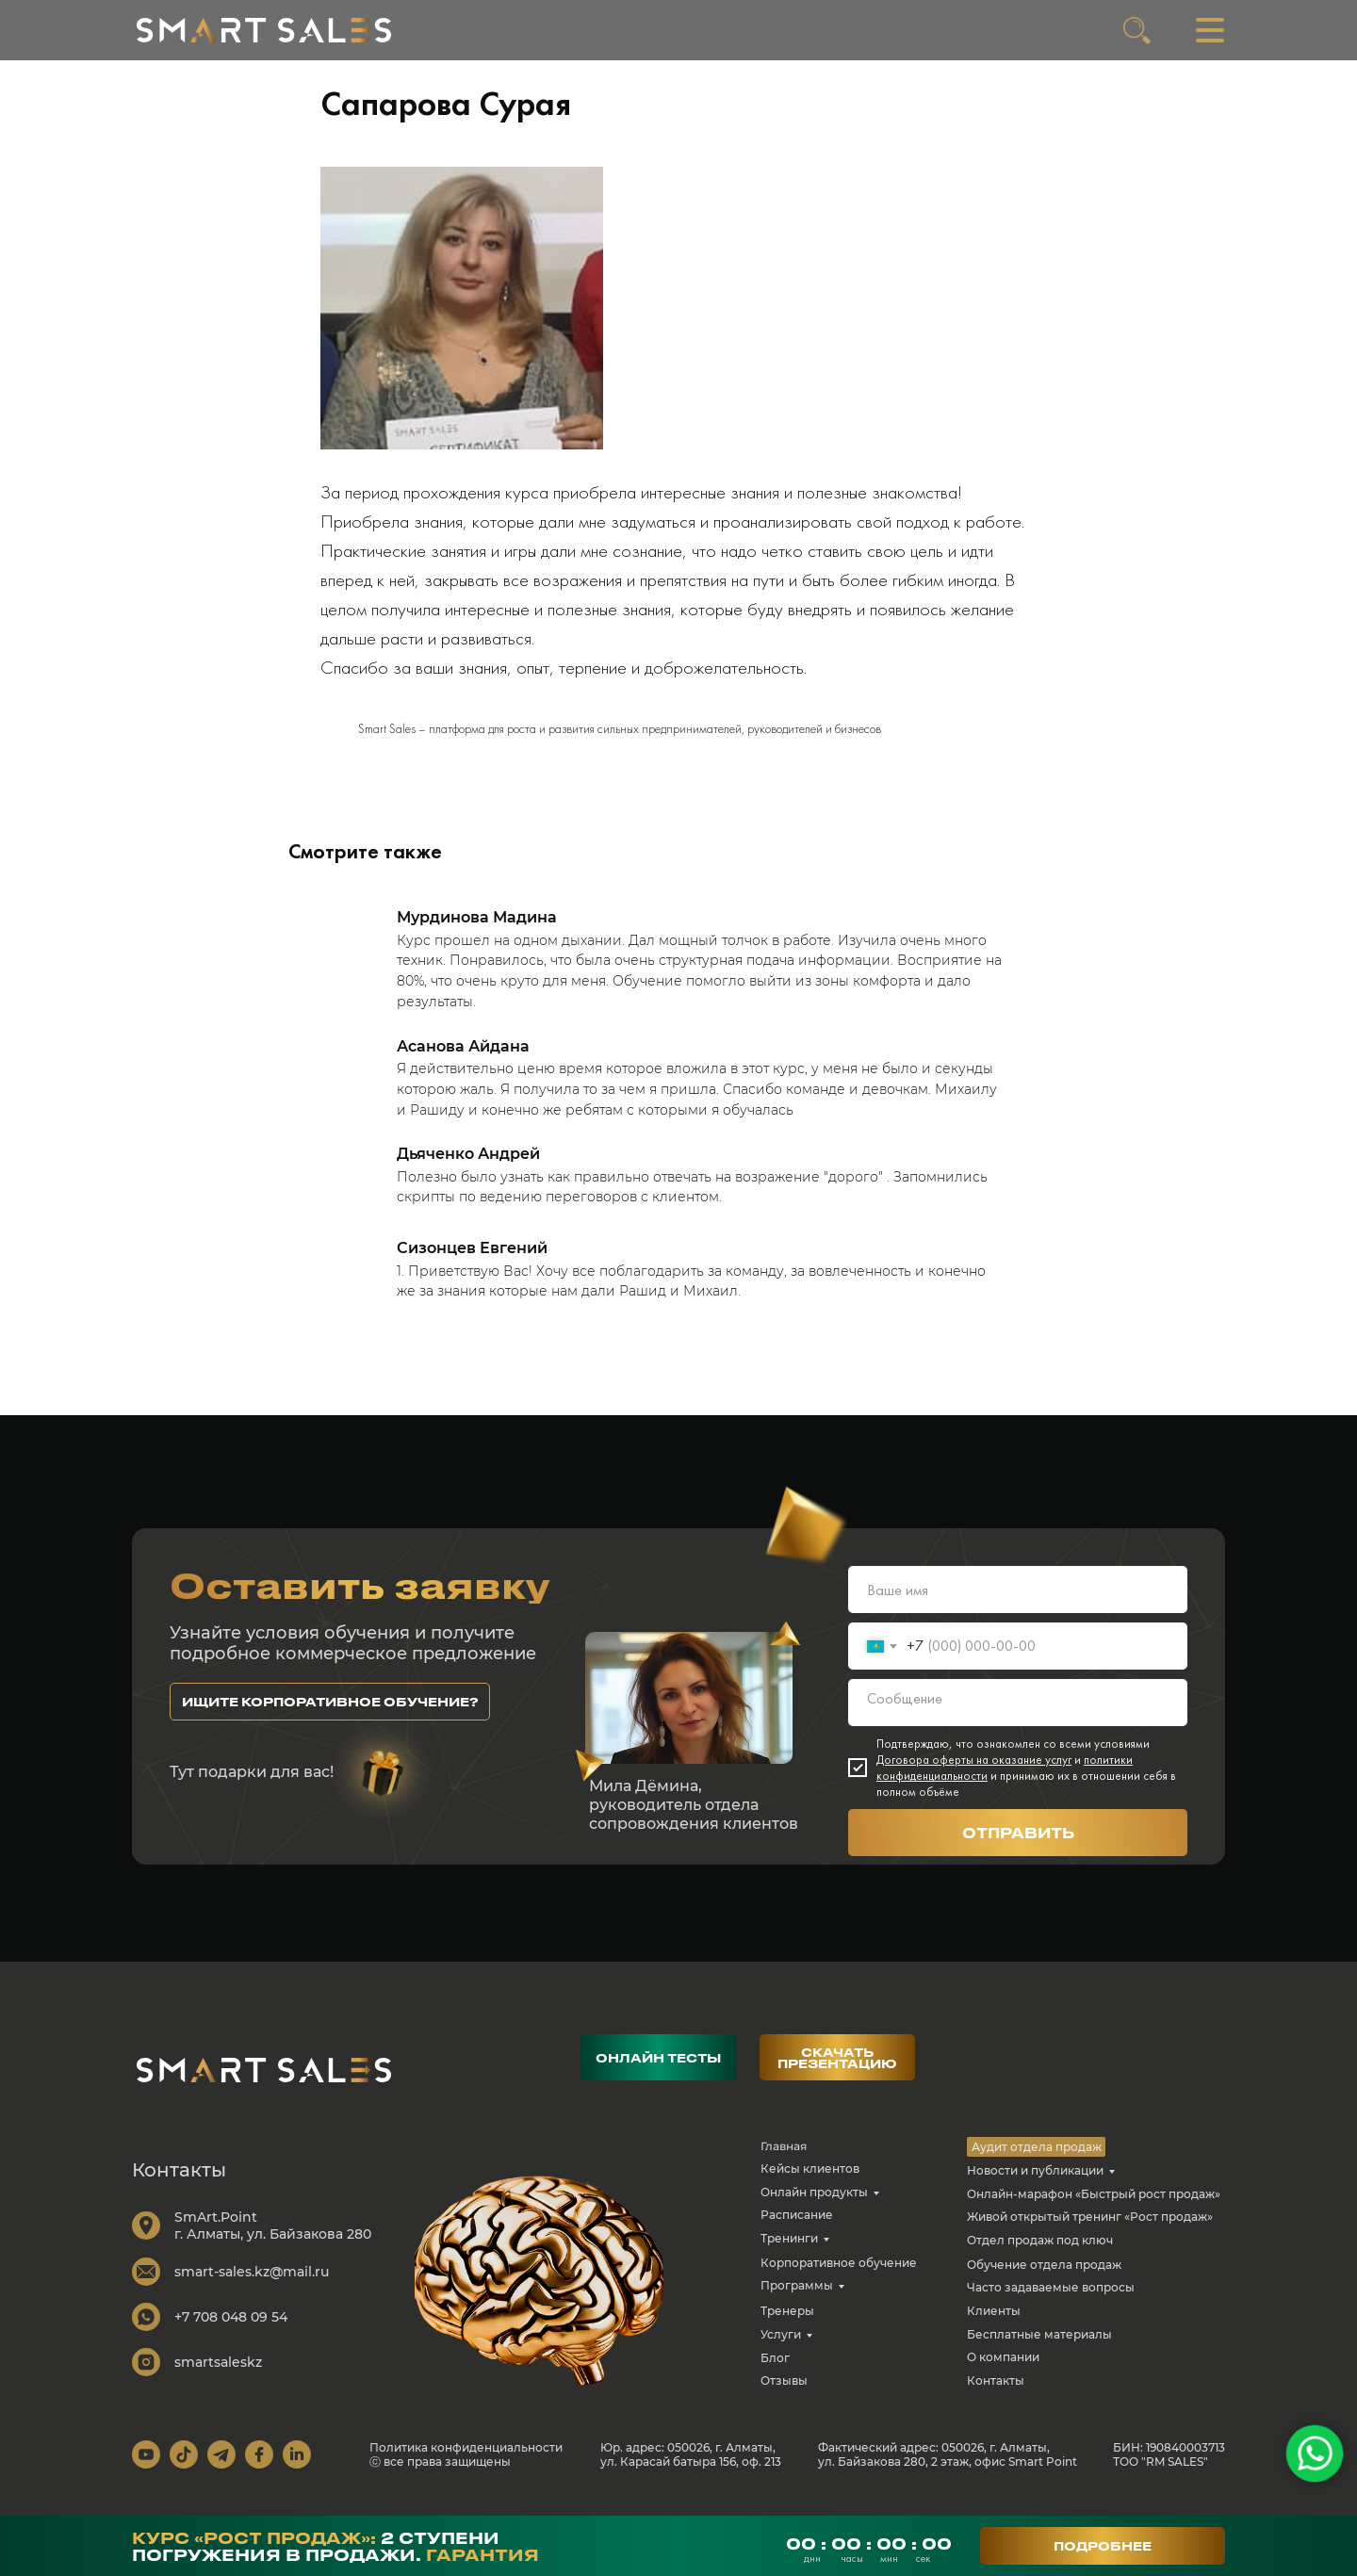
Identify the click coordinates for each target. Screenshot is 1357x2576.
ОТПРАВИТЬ (1018, 1845)
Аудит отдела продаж (1037, 2160)
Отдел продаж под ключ (1040, 2253)
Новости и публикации (1035, 2184)
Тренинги (789, 2251)
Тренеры (787, 2324)
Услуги (780, 2347)
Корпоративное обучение (838, 2276)
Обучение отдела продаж (1044, 2278)
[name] (1017, 1602)
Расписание (796, 2228)
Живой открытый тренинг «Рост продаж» (1090, 2230)
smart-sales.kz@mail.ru (251, 2284)
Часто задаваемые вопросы (1051, 2300)
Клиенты (994, 2324)
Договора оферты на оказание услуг (973, 1773)
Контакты (995, 2394)
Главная (783, 2159)
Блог (775, 2371)
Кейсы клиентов (809, 2182)
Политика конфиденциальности (466, 2461)
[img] (264, 30)
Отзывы (784, 2394)
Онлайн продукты (814, 2205)
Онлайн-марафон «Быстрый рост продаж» (1093, 2207)
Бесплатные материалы (1039, 2347)
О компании (1003, 2370)
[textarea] (1017, 1715)
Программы (796, 2298)
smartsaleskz (218, 2375)
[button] (330, 1715)
